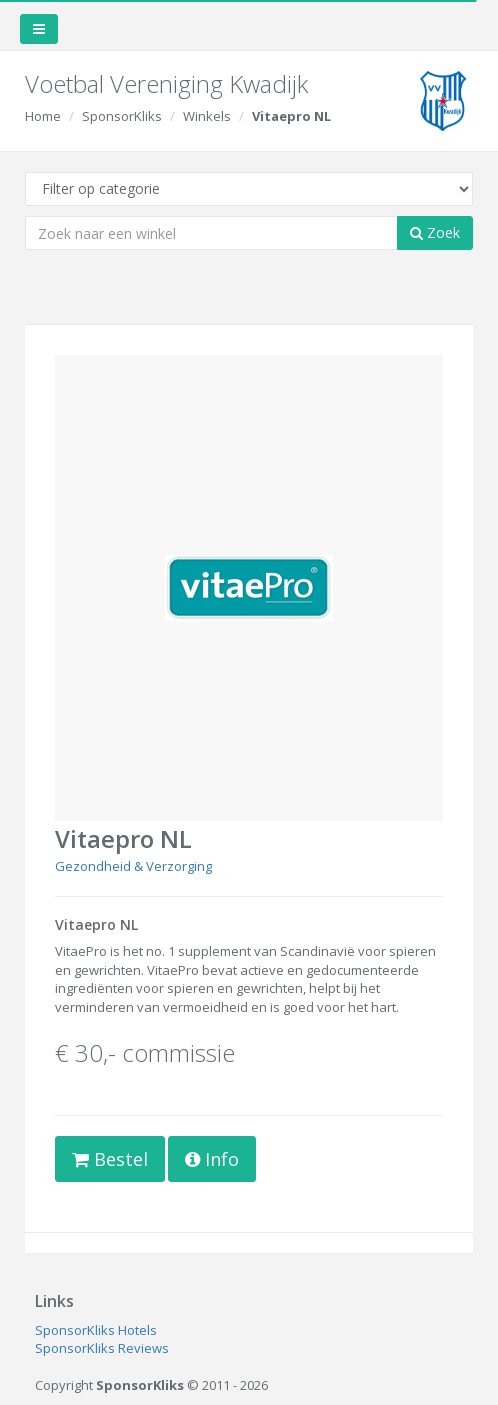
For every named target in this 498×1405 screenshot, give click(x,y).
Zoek (435, 232)
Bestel (110, 1159)
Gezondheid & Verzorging (133, 866)
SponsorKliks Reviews (102, 1348)
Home (43, 116)
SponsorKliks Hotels (96, 1330)
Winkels (207, 116)
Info (212, 1159)
